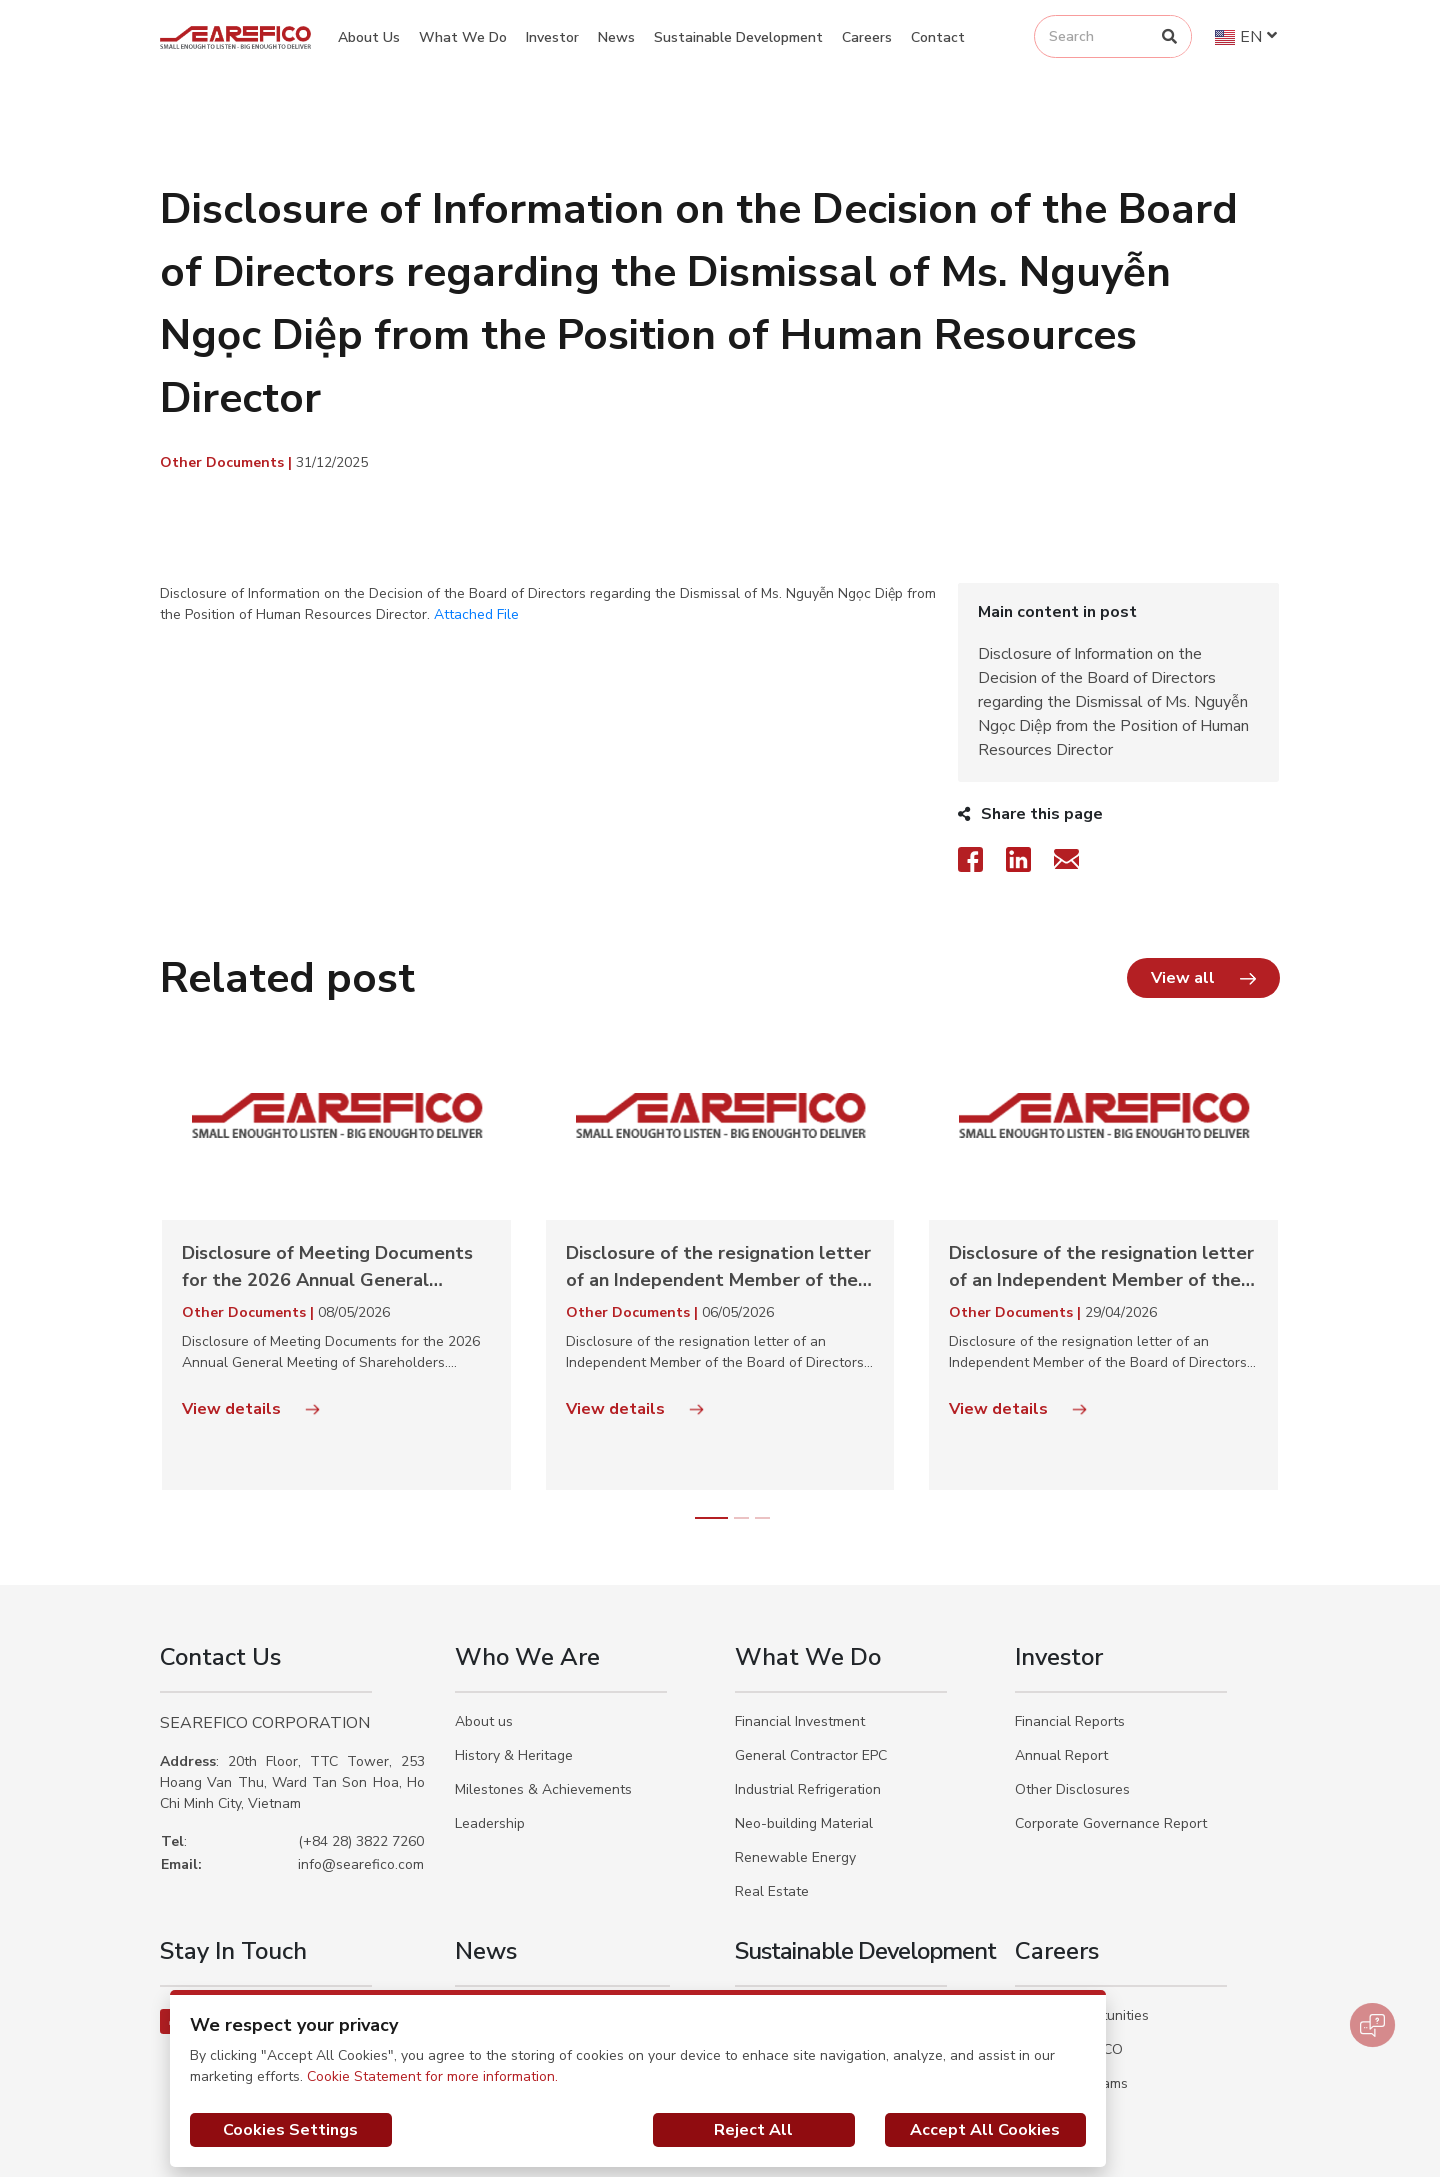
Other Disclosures (1072, 1693)
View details (251, 1313)
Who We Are (527, 1561)
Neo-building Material (804, 1727)
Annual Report (1061, 1659)
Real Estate (772, 1795)
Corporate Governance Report (1111, 1727)
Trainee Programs (1071, 1987)
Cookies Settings (290, 2130)
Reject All (753, 2130)
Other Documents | (228, 462)
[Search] (1169, 36)
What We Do (463, 37)
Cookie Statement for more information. (432, 2076)
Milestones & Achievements (543, 1693)
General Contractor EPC (811, 1659)
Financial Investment (800, 1625)
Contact (938, 37)
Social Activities (505, 1987)
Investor (552, 37)
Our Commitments (792, 1953)
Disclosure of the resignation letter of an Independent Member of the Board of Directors (718, 1171)
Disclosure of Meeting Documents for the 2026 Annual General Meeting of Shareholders (327, 1171)
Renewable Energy (795, 1761)
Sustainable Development (738, 37)
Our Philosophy (783, 1919)
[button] (1203, 882)
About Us (369, 37)
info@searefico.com (361, 1768)
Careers (867, 37)
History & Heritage (514, 1659)
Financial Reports (1070, 1625)
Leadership (490, 1727)
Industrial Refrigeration (808, 1693)
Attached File (476, 614)
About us (484, 1625)
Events (476, 1953)
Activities (484, 1919)
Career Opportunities (1082, 1919)
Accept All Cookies (985, 2130)
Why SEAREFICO (1069, 1953)
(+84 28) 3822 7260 (361, 1745)
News (616, 37)
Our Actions (773, 1987)
